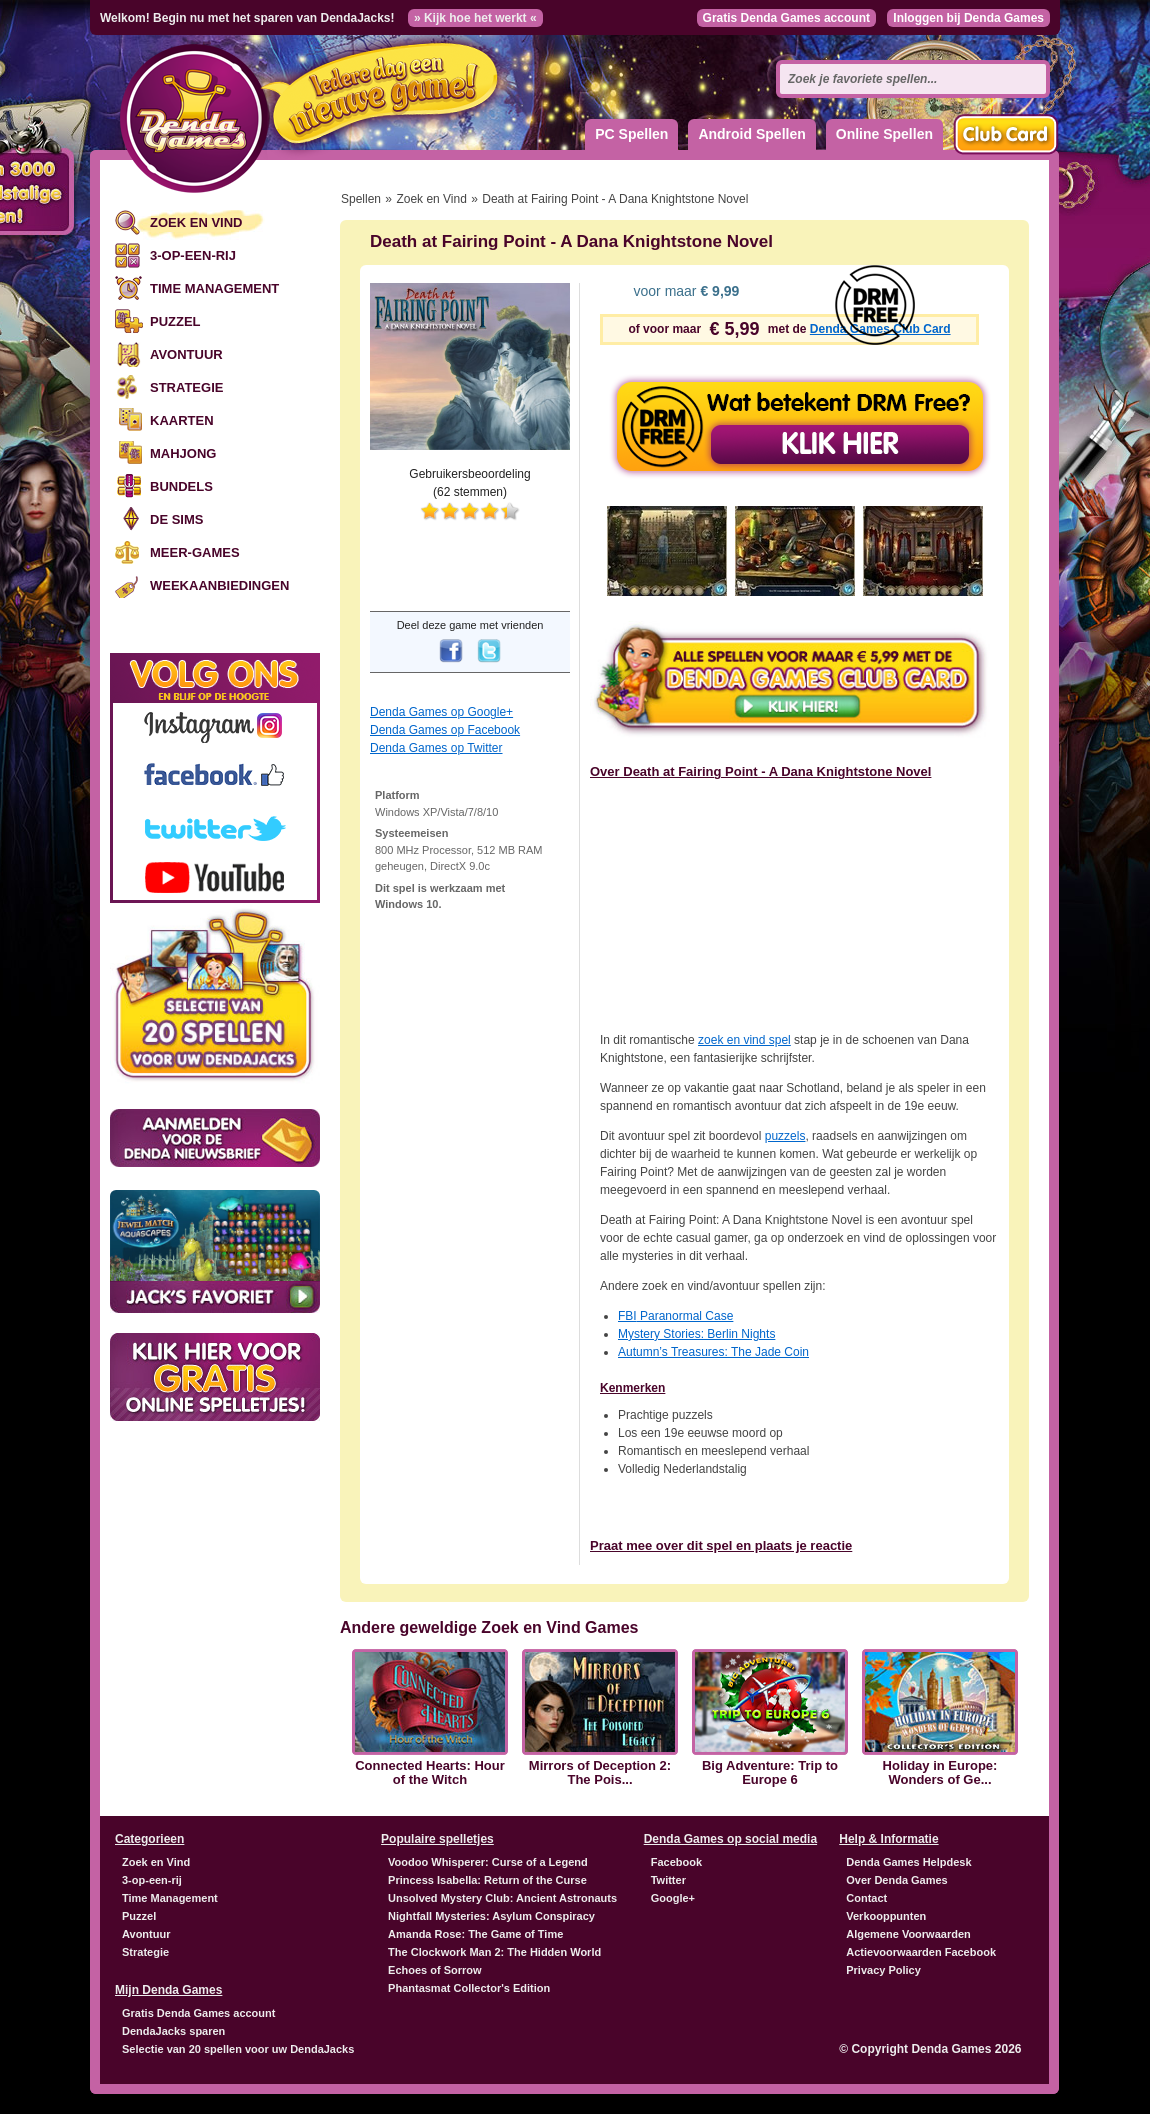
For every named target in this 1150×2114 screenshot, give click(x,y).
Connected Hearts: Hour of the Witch (430, 1773)
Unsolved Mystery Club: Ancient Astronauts (502, 1898)
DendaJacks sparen (173, 2031)
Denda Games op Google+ (441, 712)
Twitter (668, 1880)
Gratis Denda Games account (786, 18)
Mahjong (183, 453)
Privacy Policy (883, 1970)
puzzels (785, 1136)
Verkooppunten (886, 1916)
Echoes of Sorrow (435, 1970)
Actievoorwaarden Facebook (921, 1952)
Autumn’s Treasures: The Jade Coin (713, 1352)
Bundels (181, 486)
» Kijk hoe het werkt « (475, 18)
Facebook (676, 1862)
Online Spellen (884, 134)
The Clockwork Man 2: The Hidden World (494, 1952)
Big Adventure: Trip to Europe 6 (770, 1773)
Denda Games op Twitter (436, 748)
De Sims (176, 519)
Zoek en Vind (196, 222)
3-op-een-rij (193, 255)
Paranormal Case (675, 1316)
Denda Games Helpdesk (908, 1862)
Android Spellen (751, 134)
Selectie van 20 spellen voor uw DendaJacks (238, 2049)
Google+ (673, 1898)
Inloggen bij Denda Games (968, 18)
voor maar (685, 291)
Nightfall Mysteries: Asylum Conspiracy (491, 1916)
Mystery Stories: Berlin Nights (696, 1334)
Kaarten (182, 420)
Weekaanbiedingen (219, 585)
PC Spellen (631, 134)
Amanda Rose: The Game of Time (475, 1934)
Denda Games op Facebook (445, 730)
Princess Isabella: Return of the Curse (487, 1880)
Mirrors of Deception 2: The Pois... (600, 1773)
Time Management (214, 288)
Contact (866, 1898)
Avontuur (186, 354)
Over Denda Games (897, 1880)
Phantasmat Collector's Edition (469, 1988)
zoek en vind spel (744, 1040)
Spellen (361, 199)
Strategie (186, 387)
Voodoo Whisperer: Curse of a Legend (488, 1862)
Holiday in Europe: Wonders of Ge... (940, 1773)
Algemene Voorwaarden (908, 1934)
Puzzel (175, 321)
